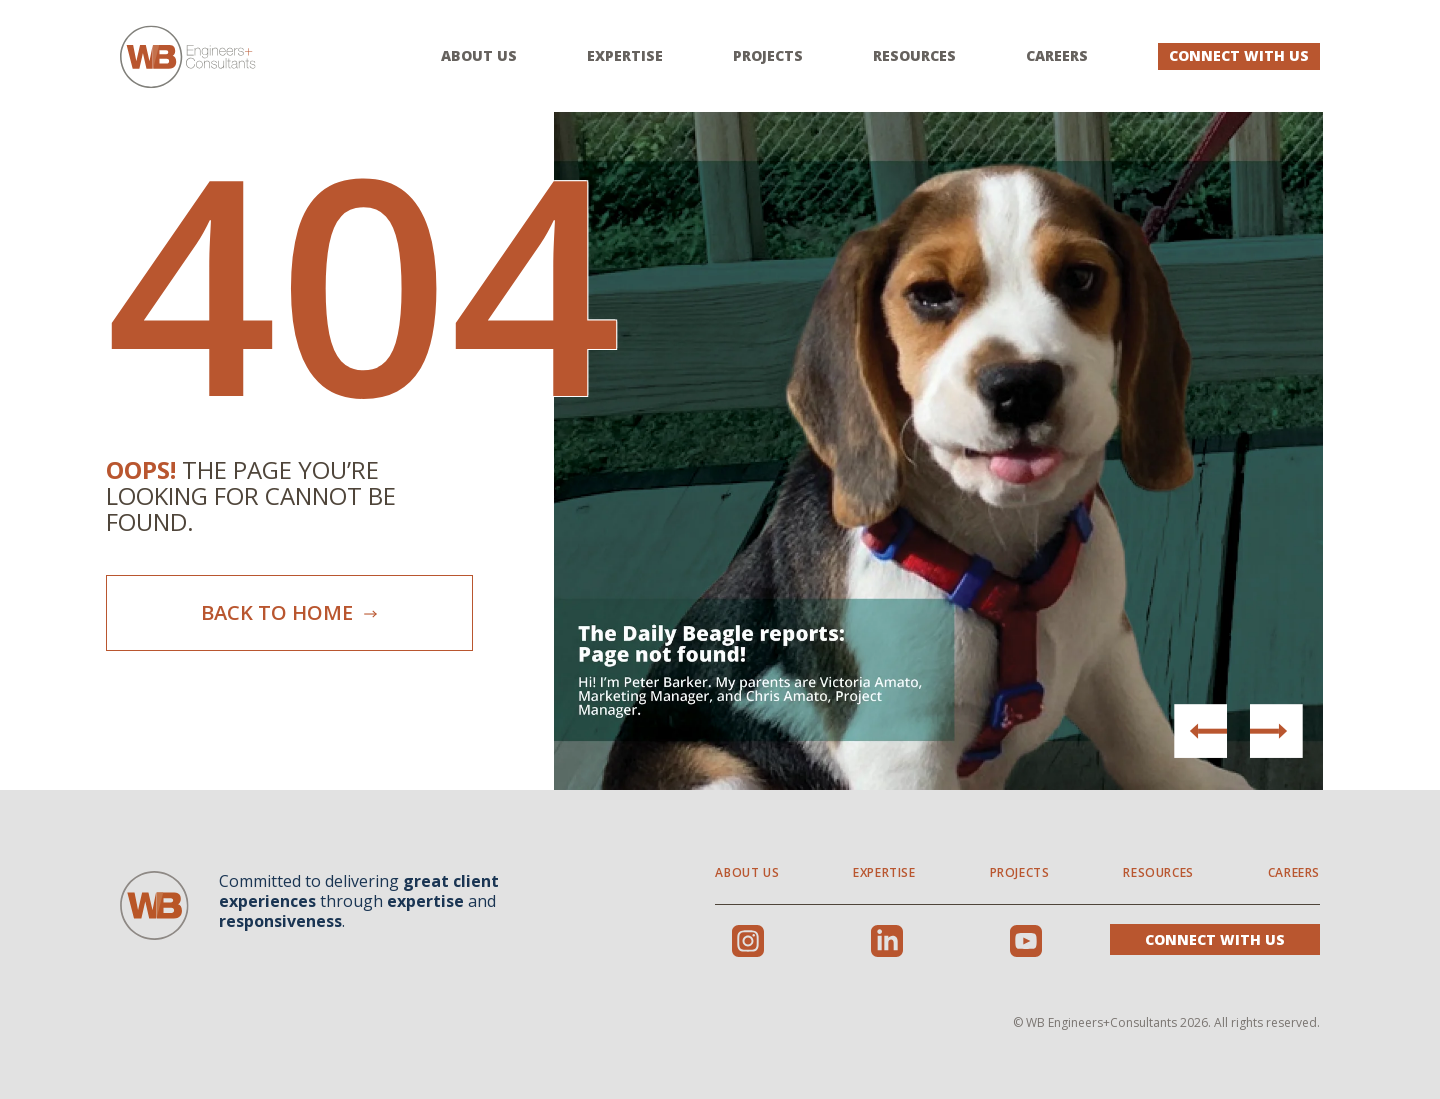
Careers (1057, 56)
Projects (768, 56)
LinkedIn (887, 941)
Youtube (1026, 941)
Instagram (748, 941)
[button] (1276, 731)
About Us (479, 56)
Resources (914, 56)
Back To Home (290, 612)
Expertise (625, 56)
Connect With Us (1239, 55)
